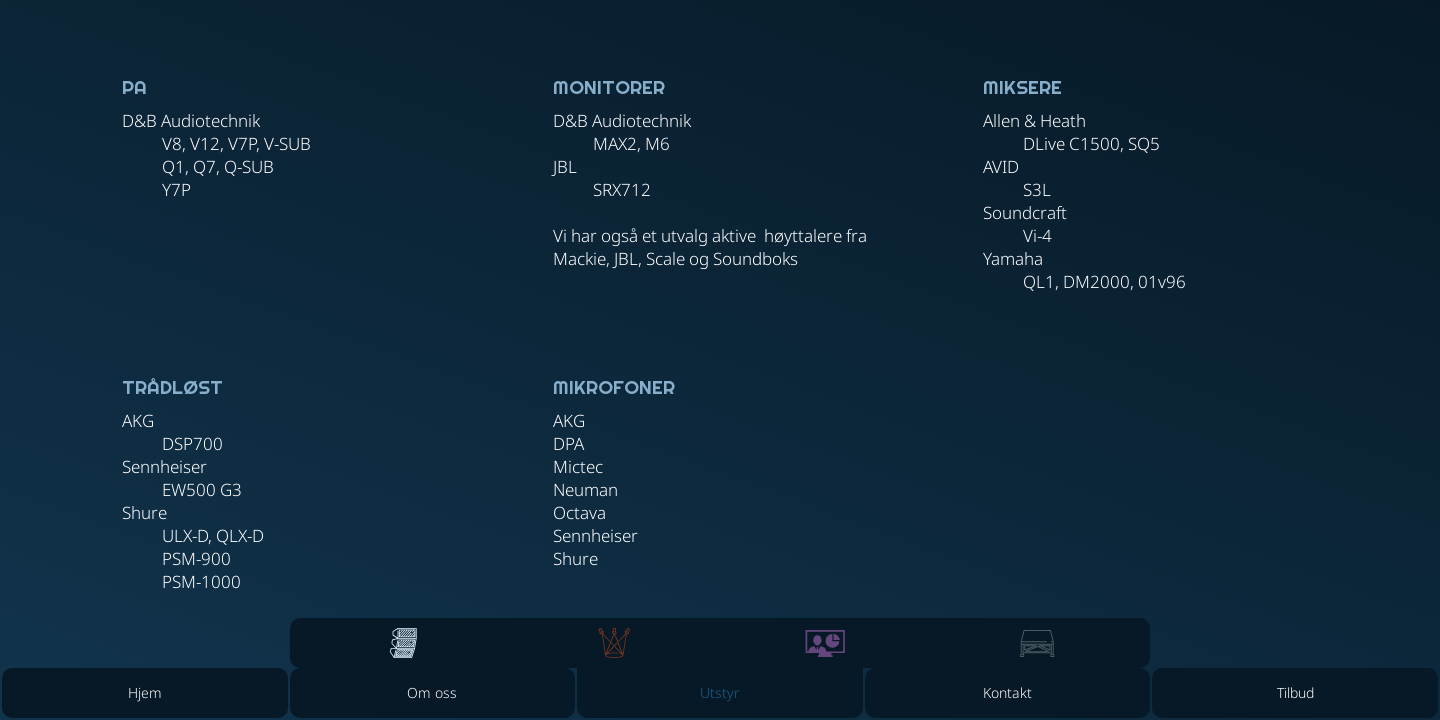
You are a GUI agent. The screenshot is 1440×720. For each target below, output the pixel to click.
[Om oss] (433, 693)
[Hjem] (145, 693)
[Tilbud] (1295, 693)
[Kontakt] (1008, 693)
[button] (720, 693)
